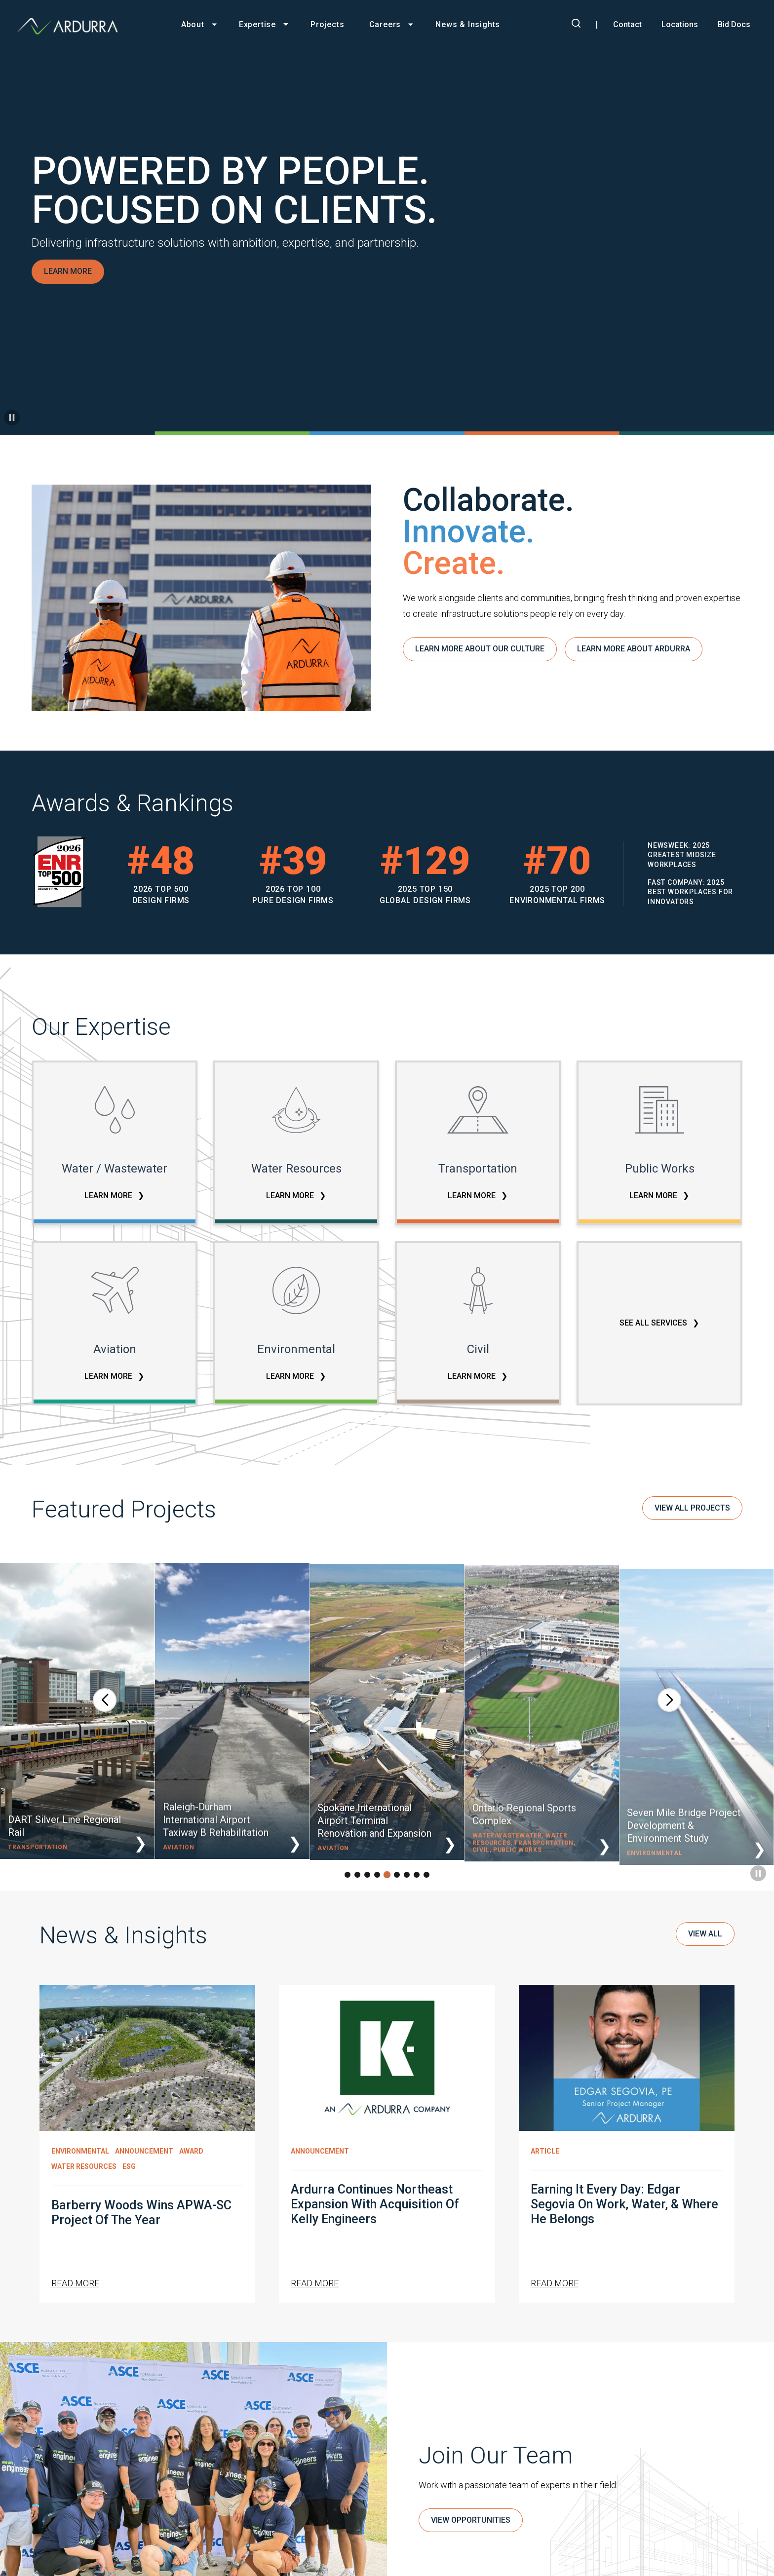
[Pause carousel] (758, 1882)
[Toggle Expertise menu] (290, 24)
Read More (75, 2291)
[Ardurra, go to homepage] (72, 26)
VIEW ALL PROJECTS (692, 1516)
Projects (327, 24)
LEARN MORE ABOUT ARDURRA (633, 657)
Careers (385, 24)
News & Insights (467, 24)
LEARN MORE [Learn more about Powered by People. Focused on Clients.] (68, 271)
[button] (104, 1708)
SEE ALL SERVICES (654, 1322)
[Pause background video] (12, 417)
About (192, 24)
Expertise (257, 24)
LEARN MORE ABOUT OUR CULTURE (479, 657)
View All (705, 1942)
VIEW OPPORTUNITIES (470, 2529)
